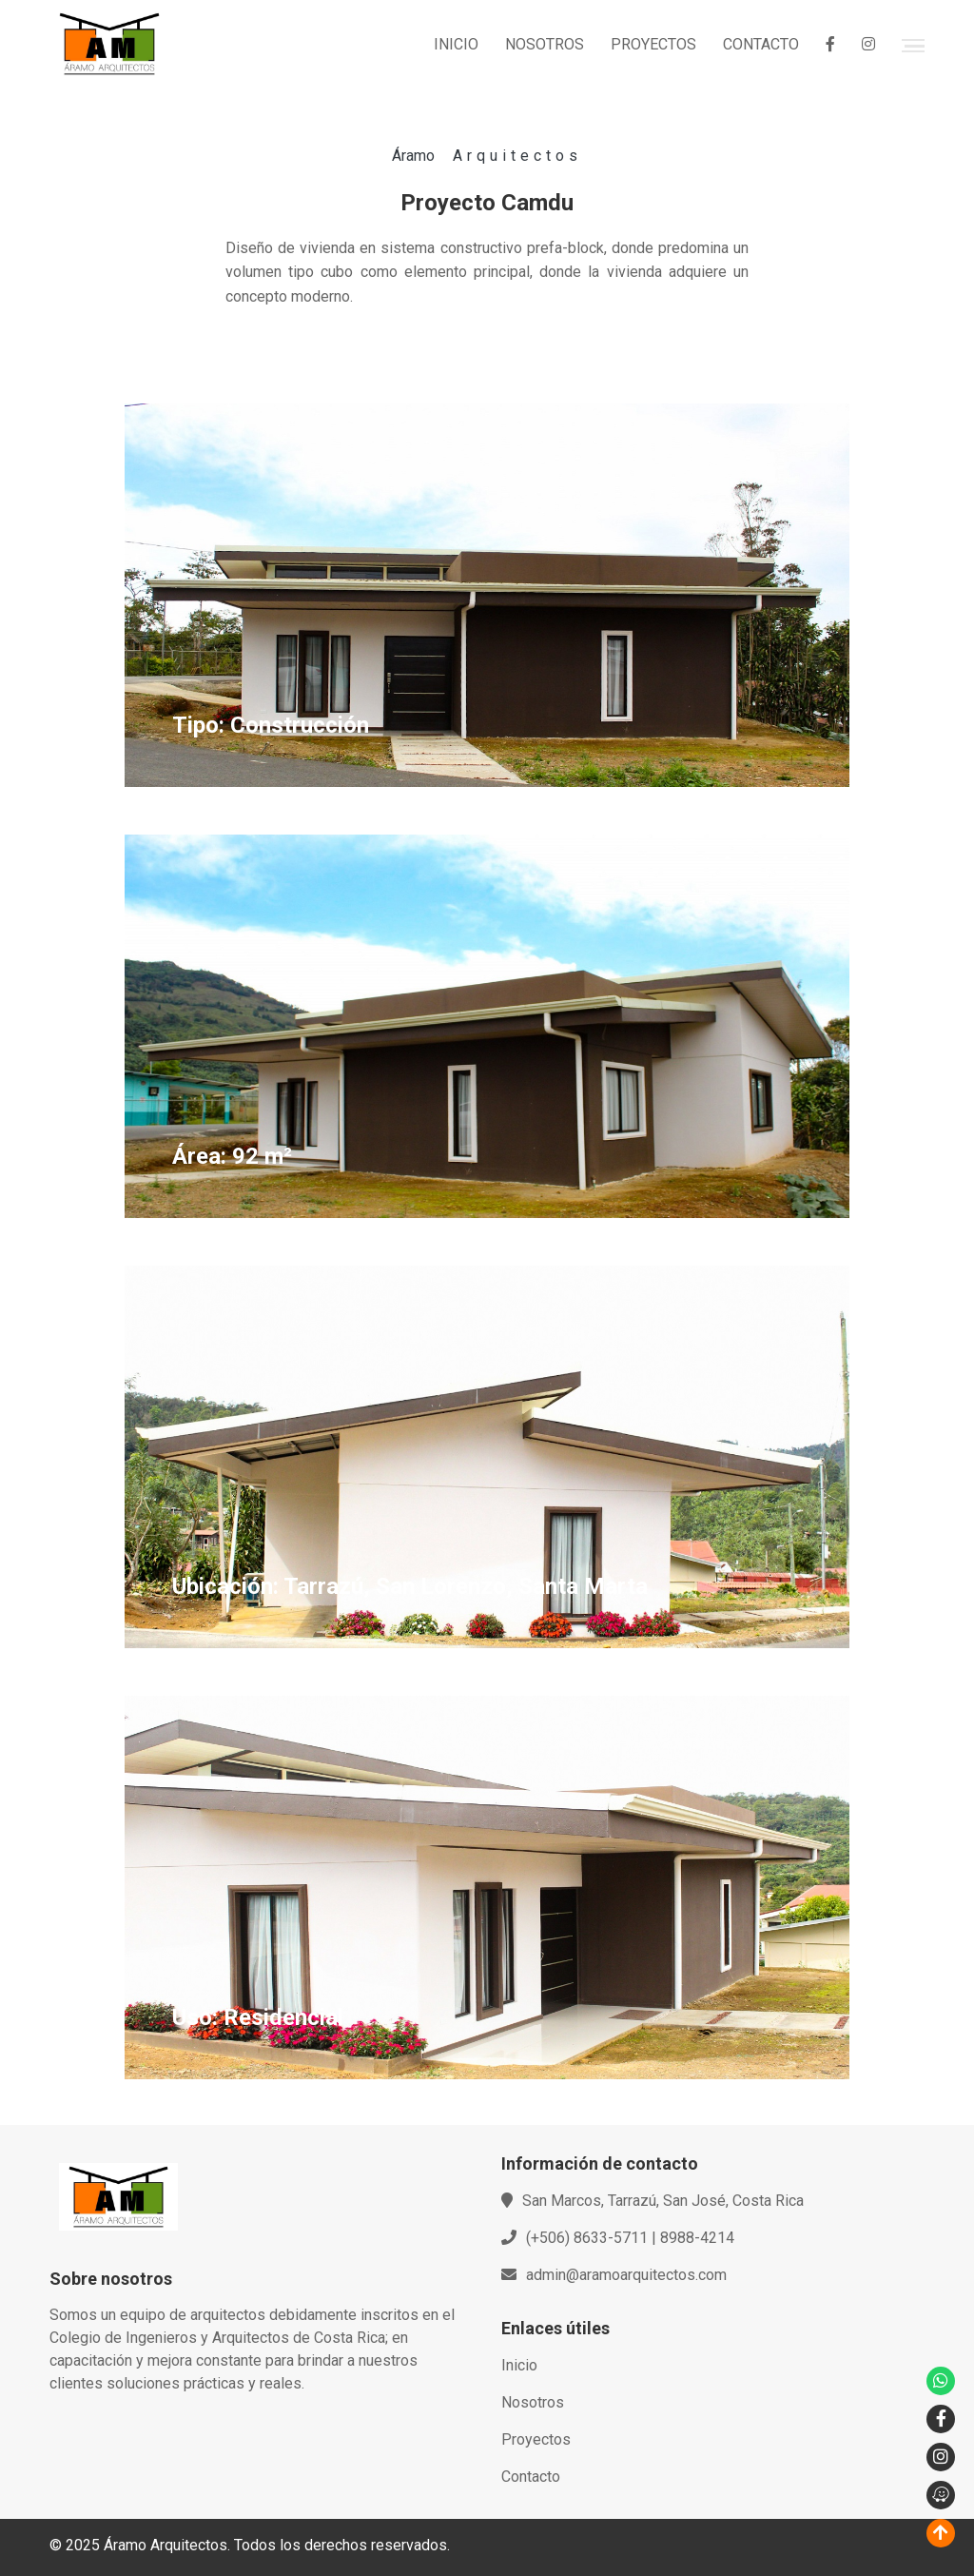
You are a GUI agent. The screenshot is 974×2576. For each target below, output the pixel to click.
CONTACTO (761, 44)
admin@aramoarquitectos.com (626, 2275)
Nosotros (532, 2402)
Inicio (519, 2365)
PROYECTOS (653, 44)
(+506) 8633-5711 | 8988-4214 (630, 2238)
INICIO (456, 44)
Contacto (530, 2477)
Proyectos (536, 2439)
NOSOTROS (544, 44)
